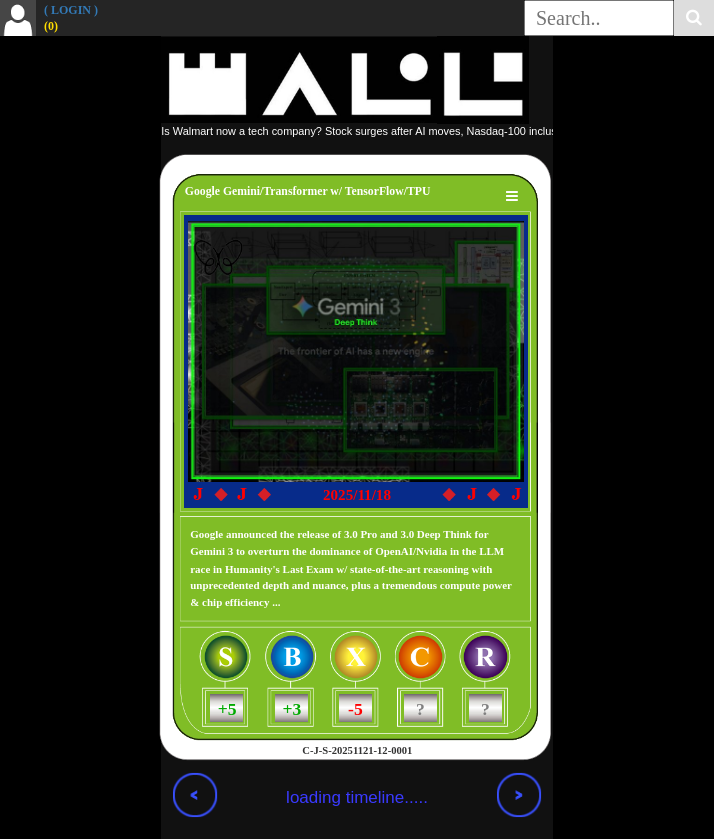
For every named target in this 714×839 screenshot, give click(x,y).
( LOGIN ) (71, 10)
